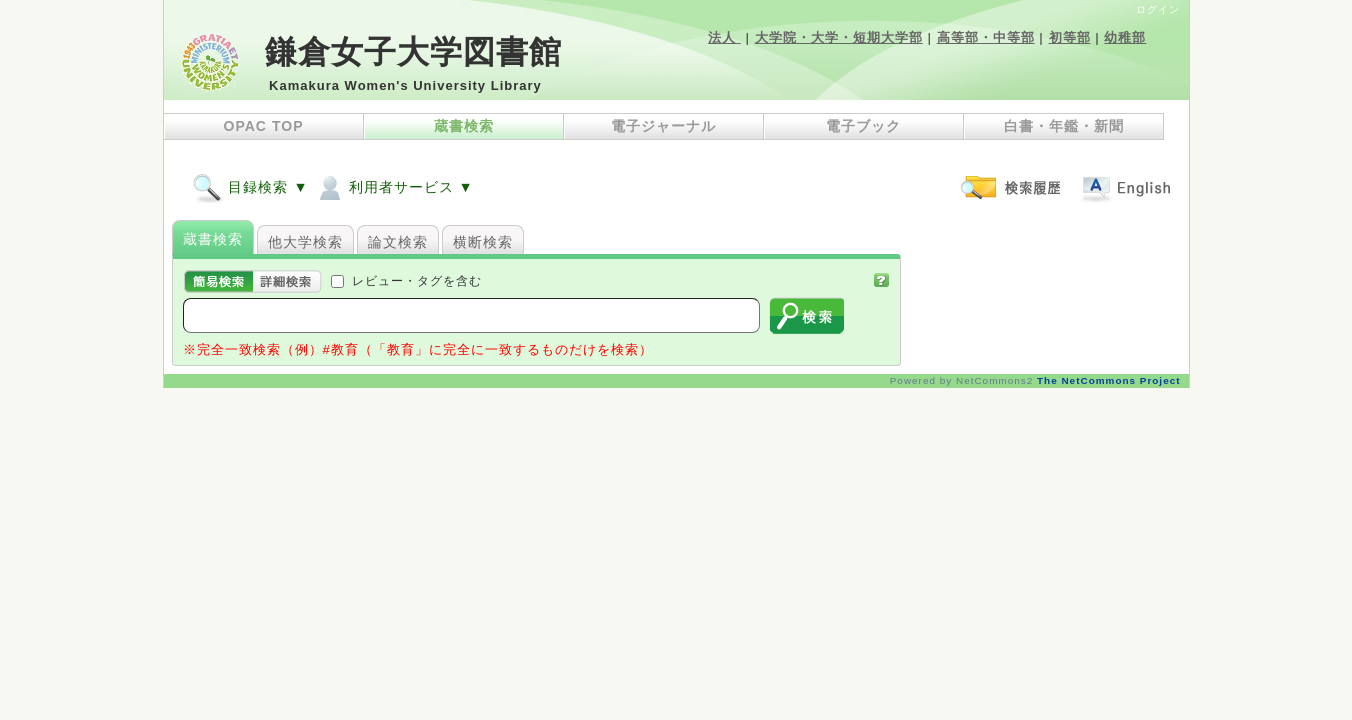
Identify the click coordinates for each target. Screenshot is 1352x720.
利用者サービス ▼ (394, 187)
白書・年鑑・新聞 (1064, 126)
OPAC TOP (264, 126)
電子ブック (863, 126)
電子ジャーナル (663, 126)
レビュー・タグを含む (417, 280)
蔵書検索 (464, 126)
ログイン (1158, 9)
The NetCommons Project (1108, 380)
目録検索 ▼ (250, 187)
